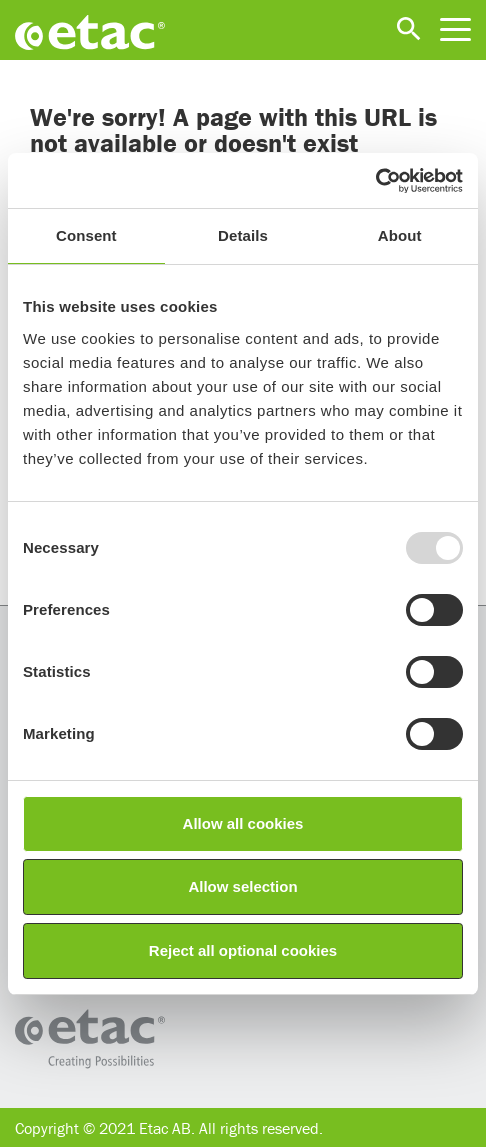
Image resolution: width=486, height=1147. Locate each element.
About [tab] (400, 235)
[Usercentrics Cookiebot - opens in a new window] (375, 181)
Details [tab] (243, 235)
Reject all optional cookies (243, 950)
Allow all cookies (243, 823)
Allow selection (242, 886)
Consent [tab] (86, 235)
